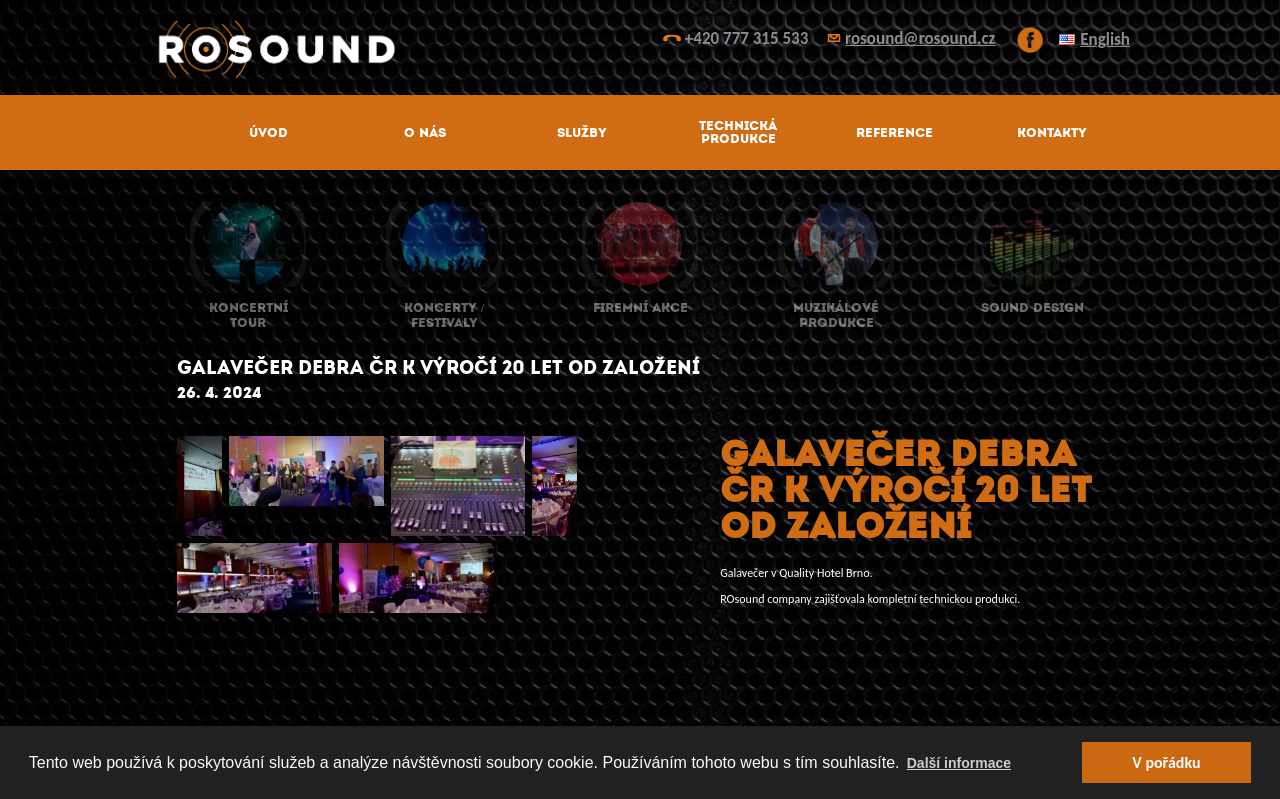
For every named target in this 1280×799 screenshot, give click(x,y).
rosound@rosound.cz (920, 38)
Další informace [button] (959, 763)
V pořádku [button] (1166, 762)
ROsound (640, 49)
